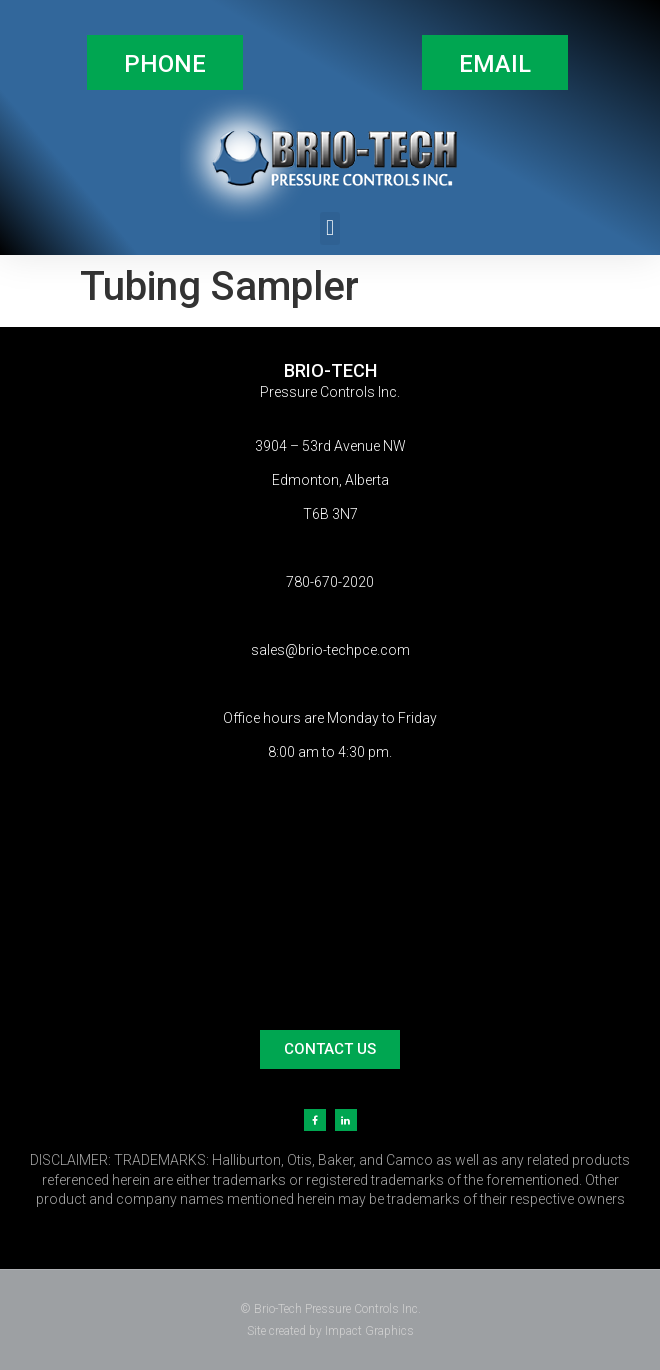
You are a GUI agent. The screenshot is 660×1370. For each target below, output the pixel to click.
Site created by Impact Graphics (330, 1331)
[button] (165, 62)
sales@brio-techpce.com (330, 650)
